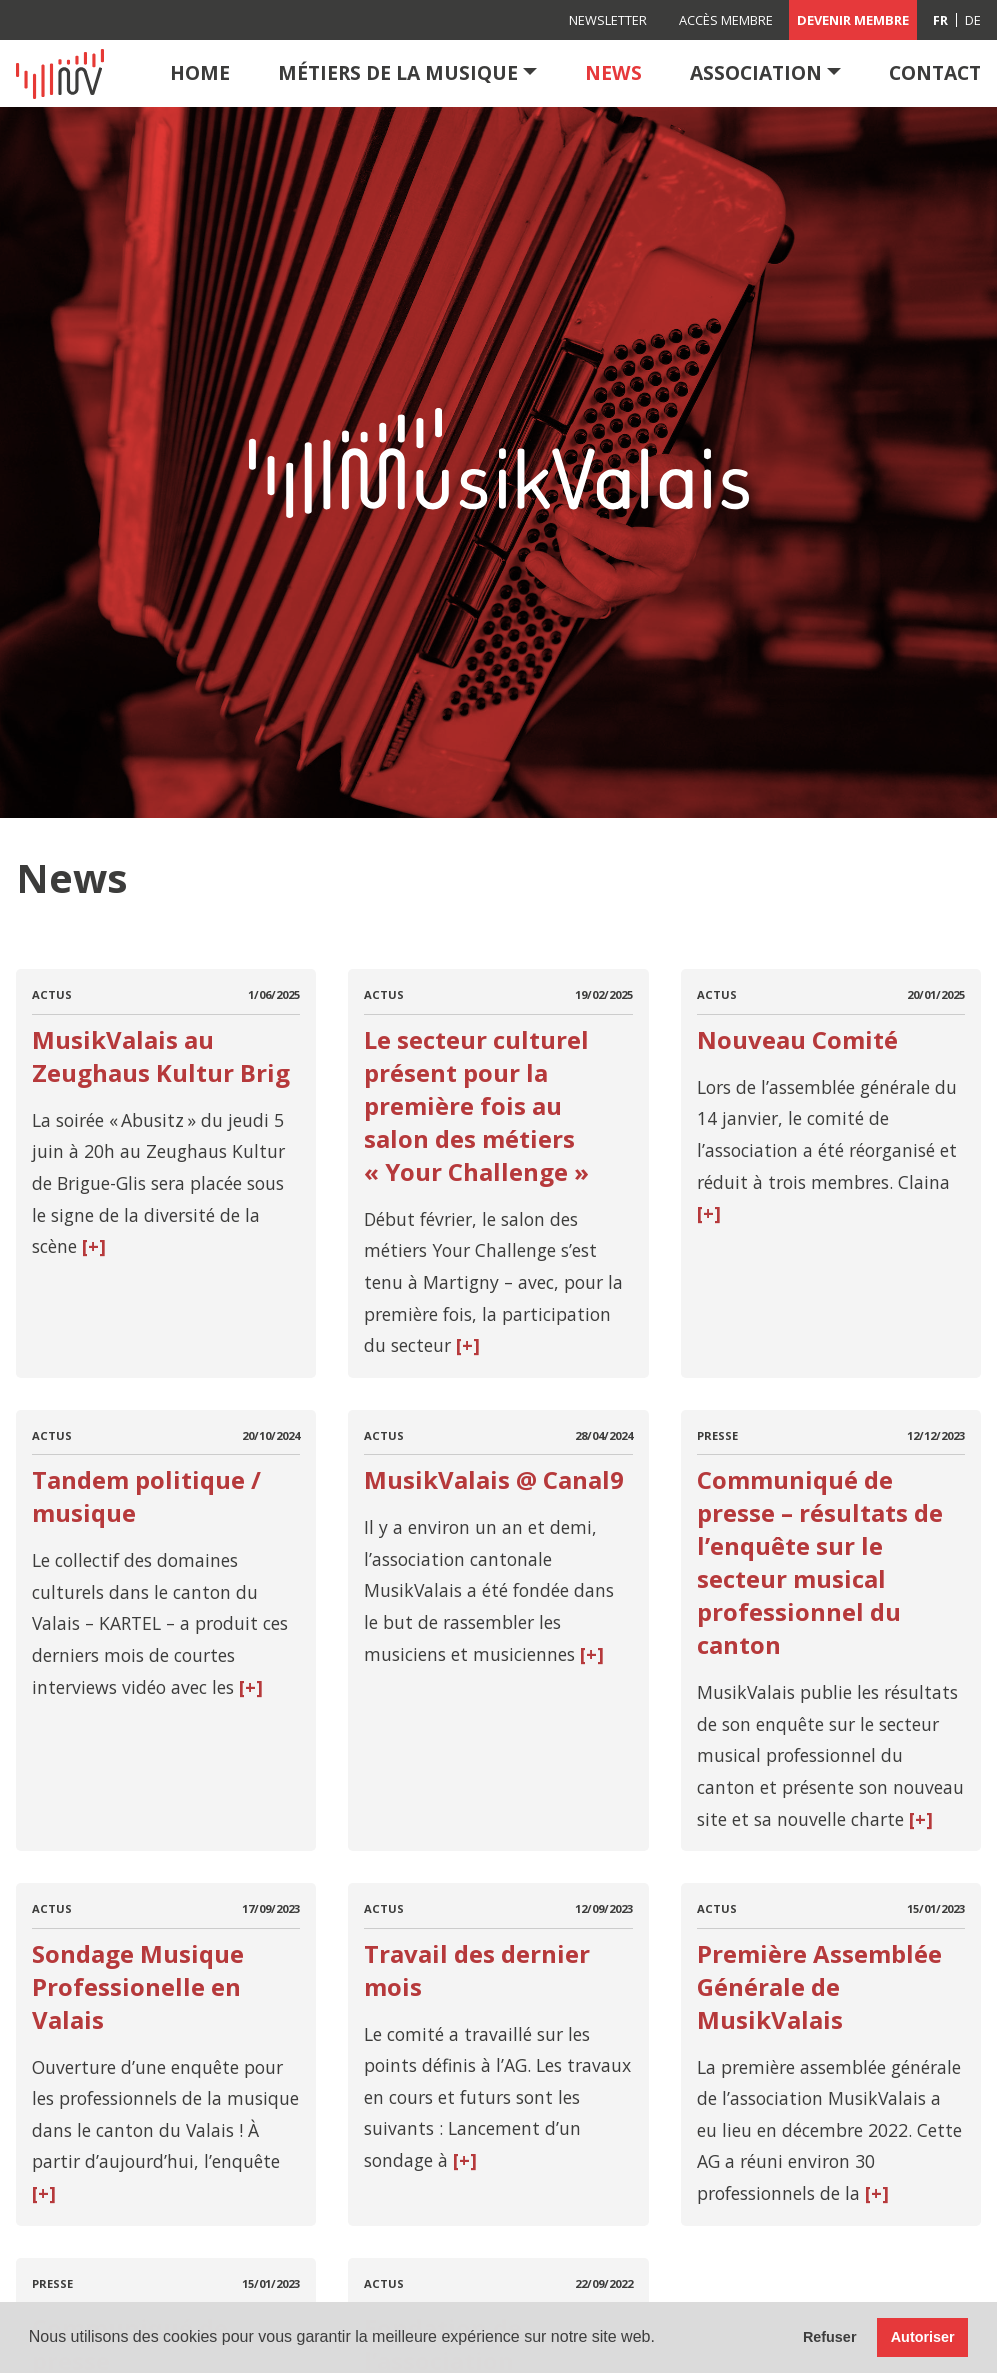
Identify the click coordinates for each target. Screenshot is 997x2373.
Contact (935, 72)
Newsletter (608, 20)
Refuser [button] (830, 2337)
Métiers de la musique (398, 72)
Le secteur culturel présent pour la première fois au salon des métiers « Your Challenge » (476, 1105)
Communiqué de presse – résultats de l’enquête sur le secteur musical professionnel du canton (820, 1562)
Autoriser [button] (923, 2337)
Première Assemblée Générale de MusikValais (819, 1986)
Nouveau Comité (797, 1039)
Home (200, 72)
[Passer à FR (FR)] (941, 20)
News (613, 72)
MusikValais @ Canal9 (494, 1479)
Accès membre (726, 20)
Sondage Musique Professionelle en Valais (138, 1986)
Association (756, 72)
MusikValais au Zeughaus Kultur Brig (161, 1056)
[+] (91, 1246)
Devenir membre (853, 20)
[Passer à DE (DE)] (973, 20)
